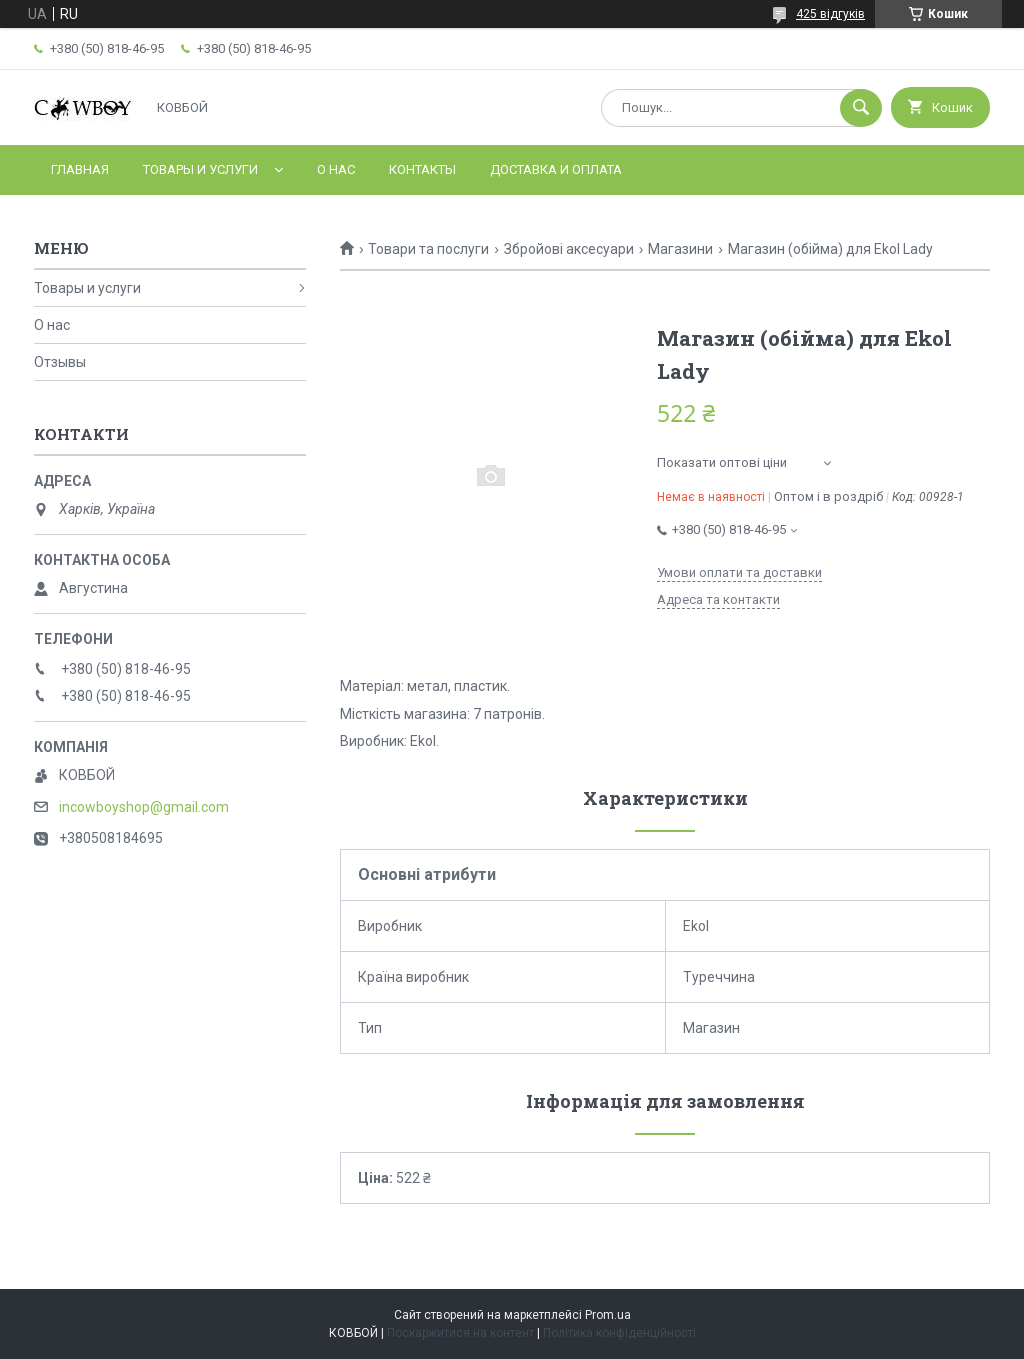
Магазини (680, 249)
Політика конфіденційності (619, 1333)
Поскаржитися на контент (460, 1333)
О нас (336, 169)
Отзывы (60, 362)
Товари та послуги (428, 249)
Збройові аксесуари (569, 249)
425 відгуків (830, 14)
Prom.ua (608, 1315)
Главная (80, 169)
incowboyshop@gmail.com (144, 807)
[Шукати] (861, 108)
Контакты (422, 169)
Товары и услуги (200, 169)
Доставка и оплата (556, 169)
